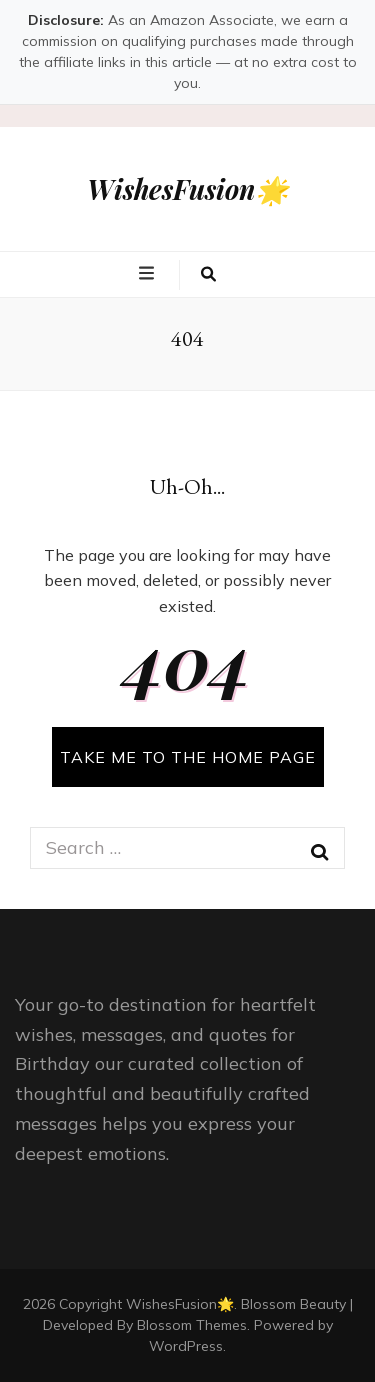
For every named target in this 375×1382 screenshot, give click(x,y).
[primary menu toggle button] (149, 273)
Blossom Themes (192, 1325)
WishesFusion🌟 (188, 189)
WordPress (186, 1346)
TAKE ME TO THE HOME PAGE (188, 757)
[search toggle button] (208, 275)
